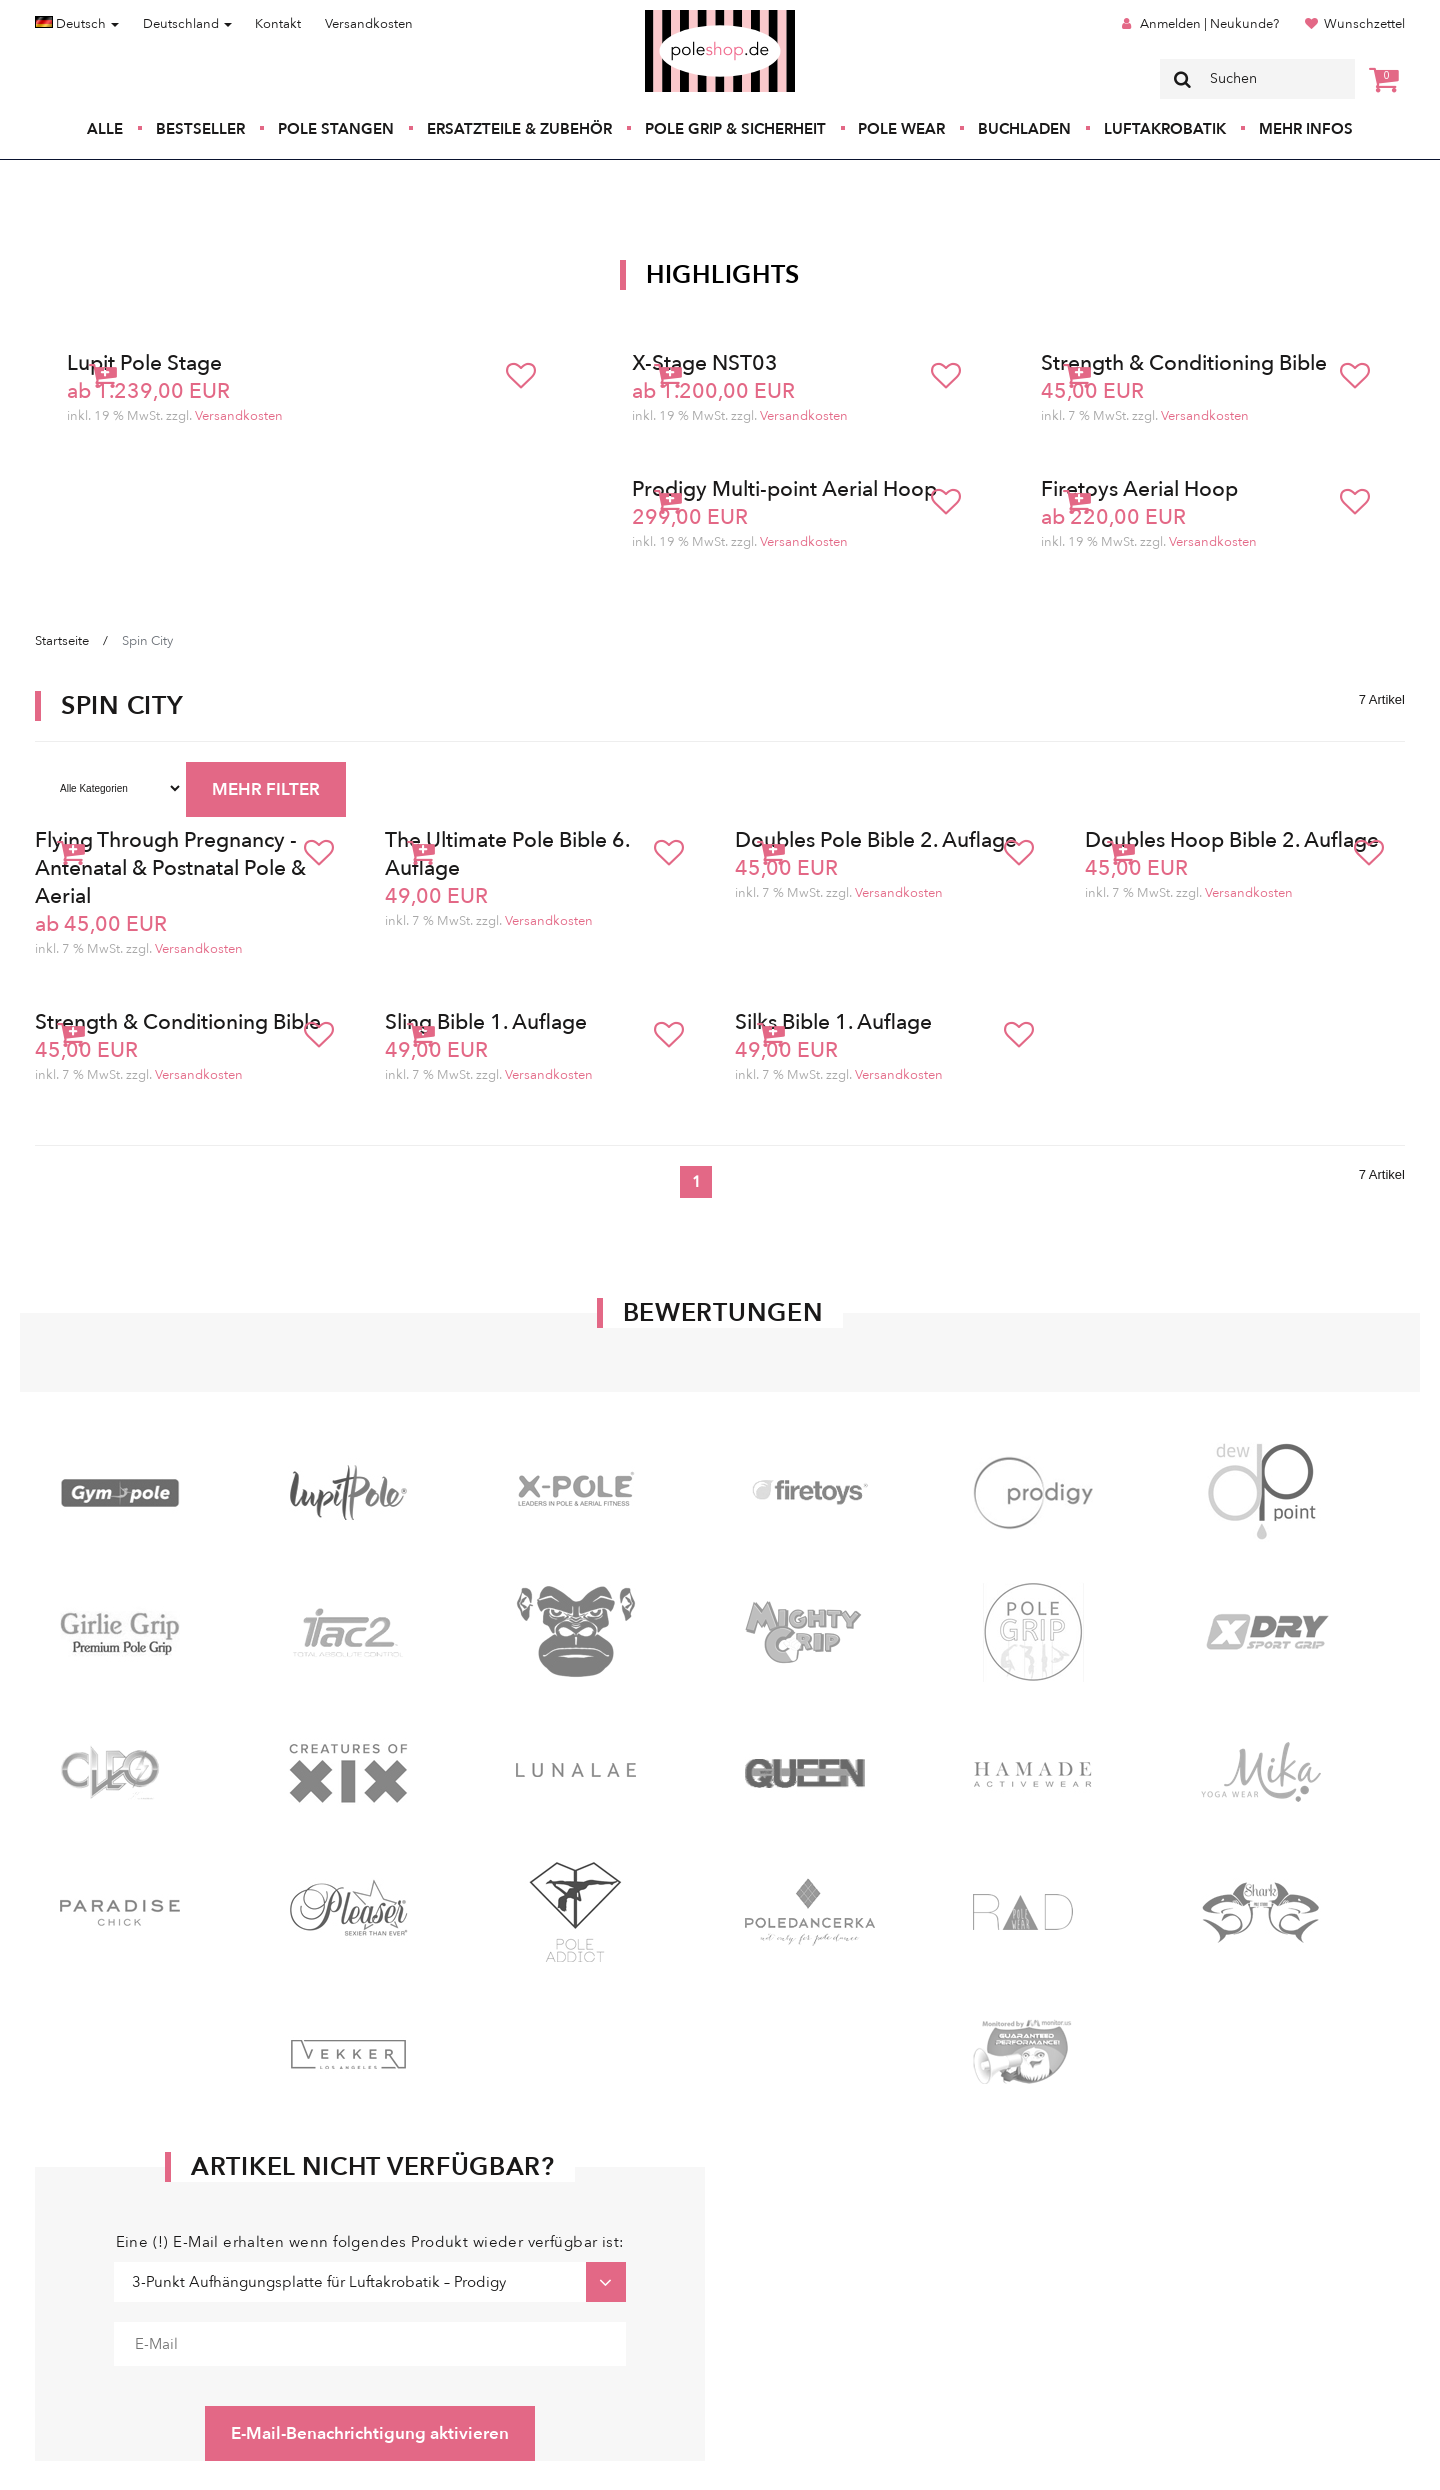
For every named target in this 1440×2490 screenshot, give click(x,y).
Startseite (62, 641)
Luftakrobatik (1165, 129)
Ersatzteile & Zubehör (519, 129)
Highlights (723, 275)
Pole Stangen (336, 129)
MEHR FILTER (266, 789)
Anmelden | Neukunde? (1209, 24)
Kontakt (278, 24)
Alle (105, 129)
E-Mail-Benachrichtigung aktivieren (370, 2433)
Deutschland (187, 24)
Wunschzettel (1364, 24)
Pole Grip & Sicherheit (735, 129)
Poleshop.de (673, 16)
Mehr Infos (1306, 129)
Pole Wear (901, 129)
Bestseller (200, 129)
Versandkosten (369, 24)
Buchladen (1024, 129)
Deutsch (77, 24)
